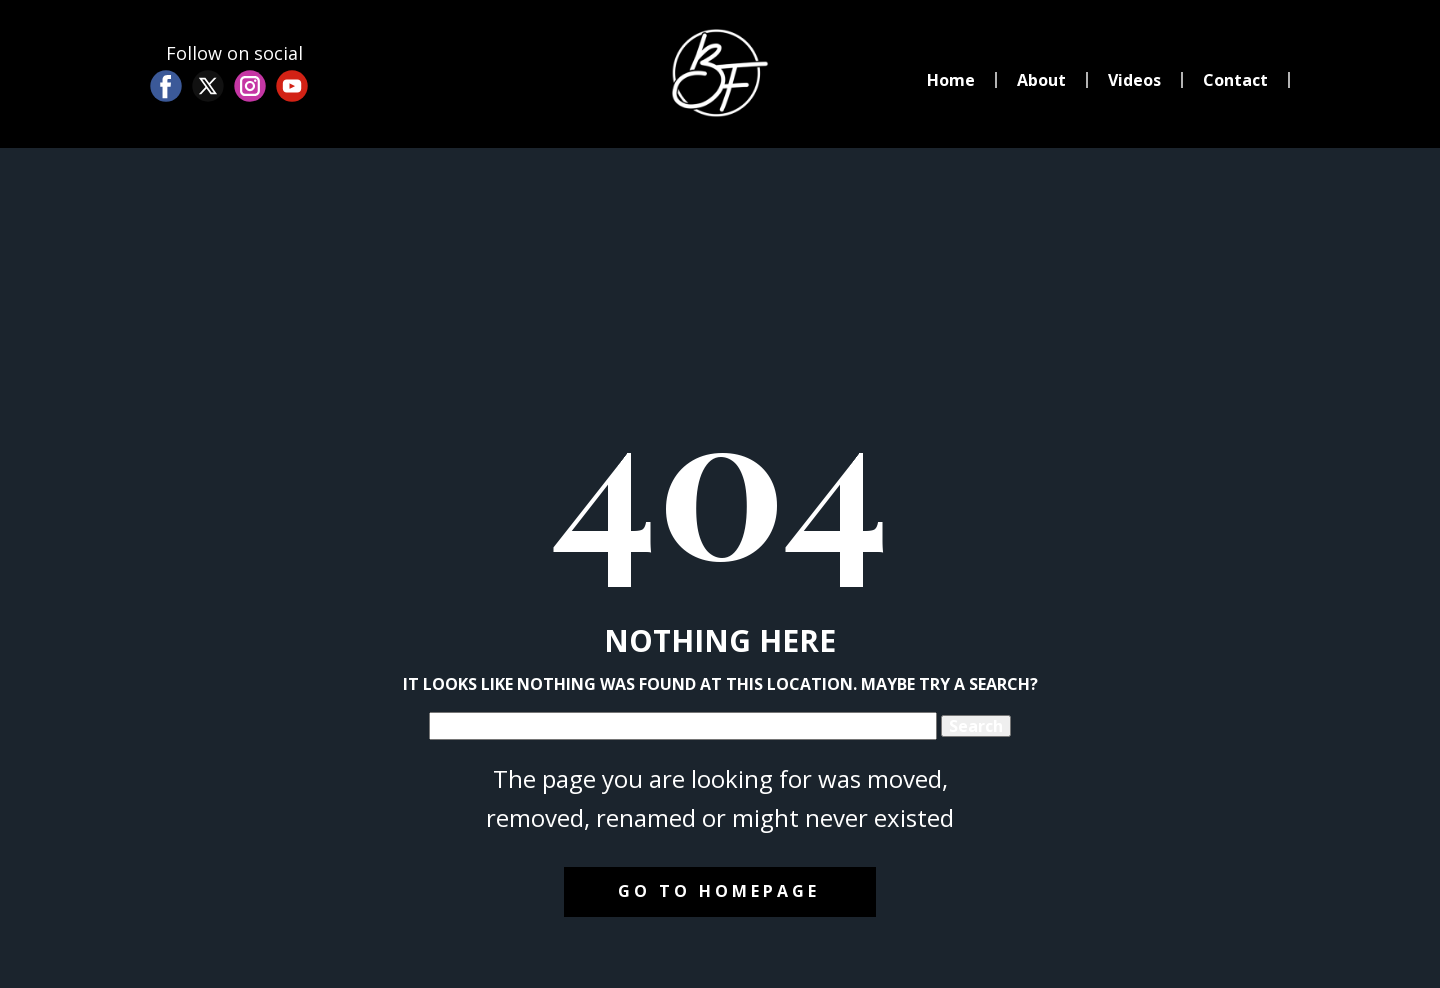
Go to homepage (719, 891)
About (1041, 80)
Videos (1134, 80)
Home (951, 80)
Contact (1235, 80)
